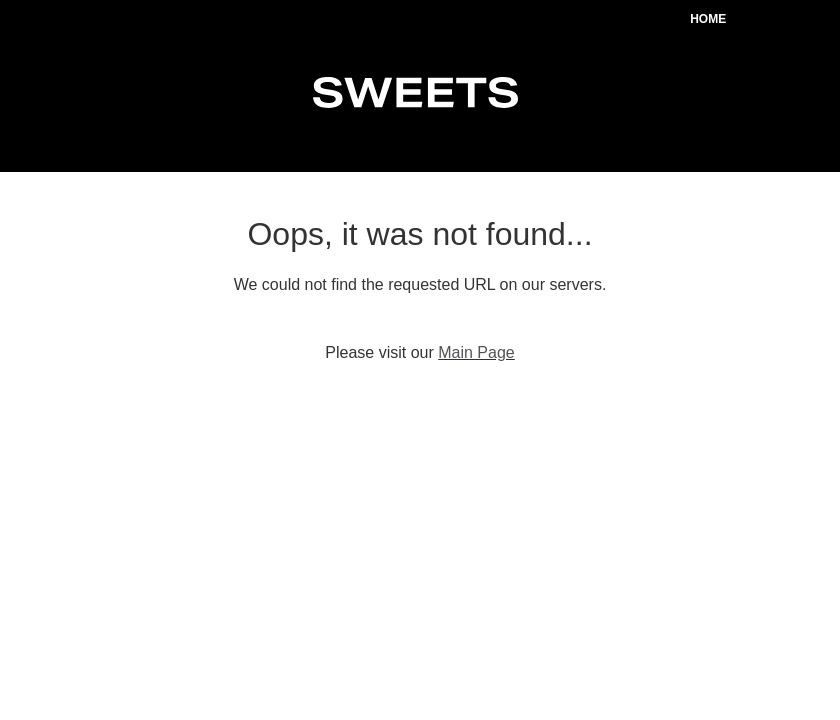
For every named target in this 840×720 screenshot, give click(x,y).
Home (708, 19)
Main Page (476, 352)
